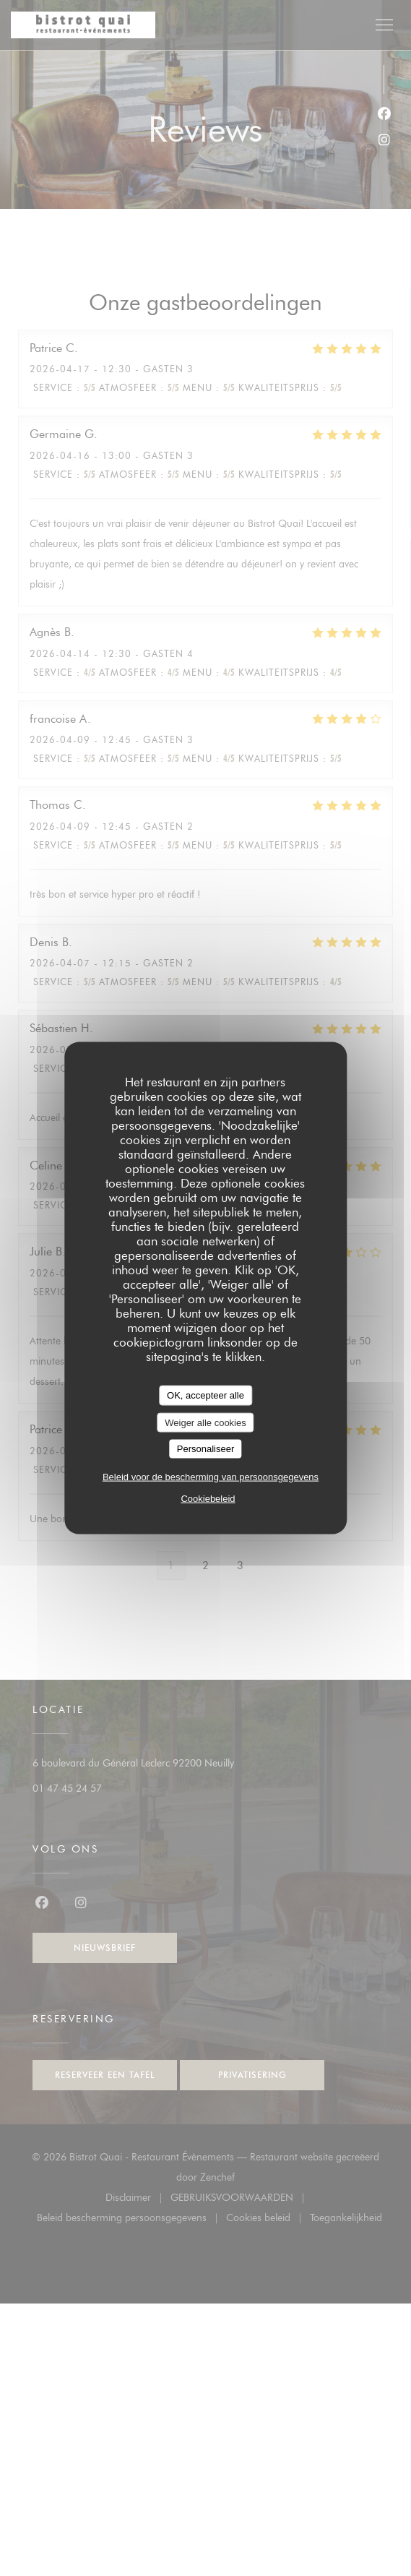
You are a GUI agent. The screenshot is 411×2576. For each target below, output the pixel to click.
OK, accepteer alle (205, 1395)
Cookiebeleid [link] (208, 1498)
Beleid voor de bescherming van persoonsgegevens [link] (211, 1476)
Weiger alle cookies (205, 1422)
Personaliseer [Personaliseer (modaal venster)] (206, 1448)
